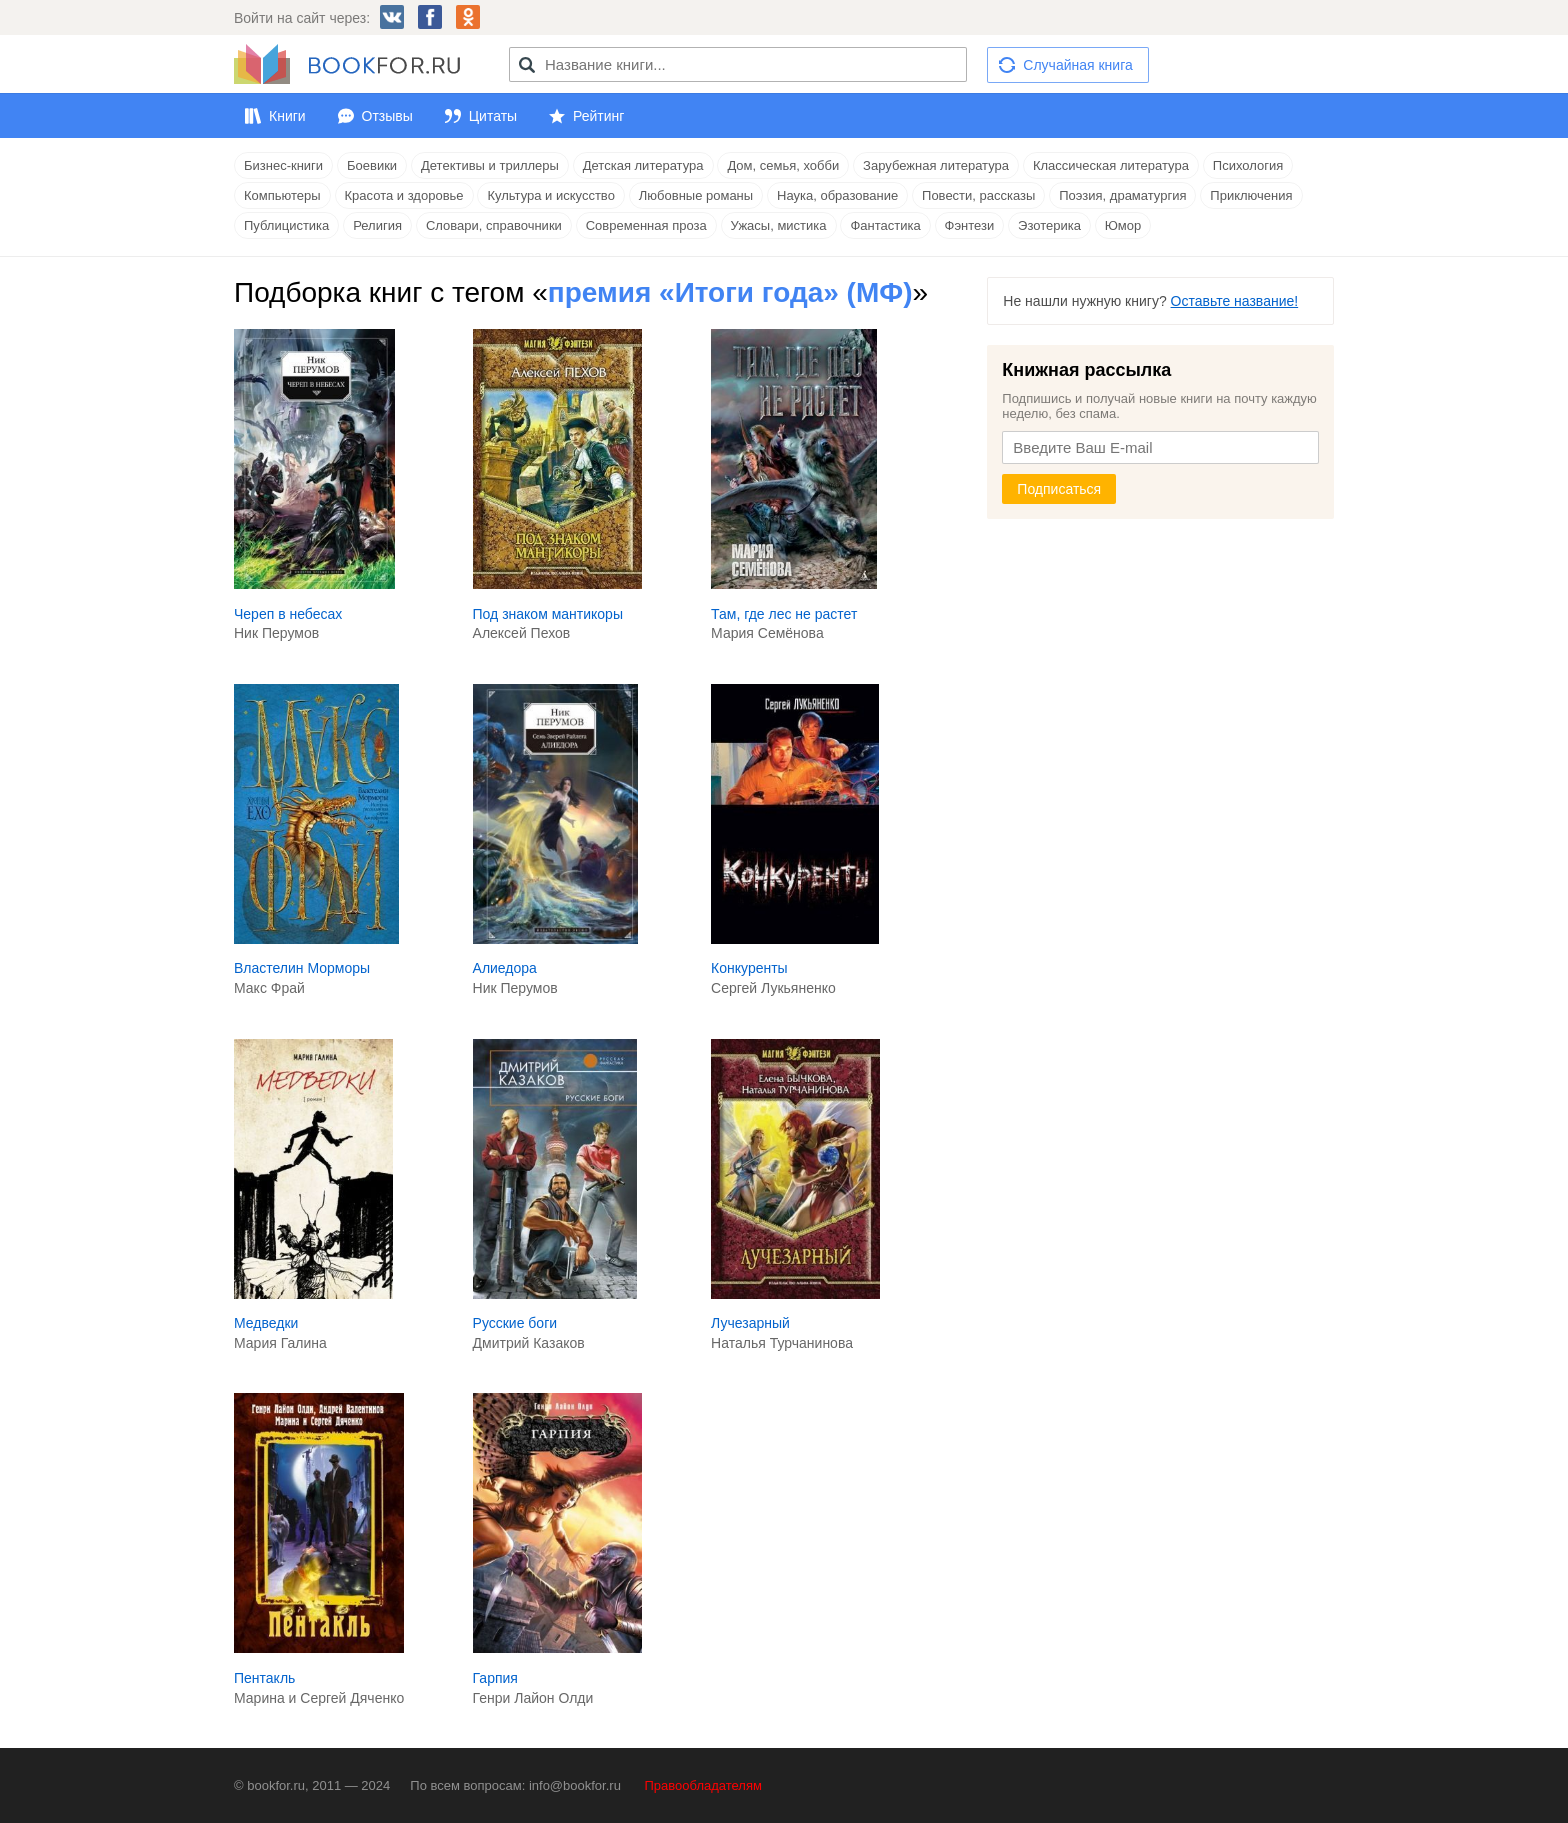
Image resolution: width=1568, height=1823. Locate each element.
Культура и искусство (550, 195)
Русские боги (515, 1323)
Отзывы (387, 116)
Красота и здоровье (404, 195)
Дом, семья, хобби (783, 165)
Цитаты (493, 116)
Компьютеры (282, 195)
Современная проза (646, 225)
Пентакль (264, 1678)
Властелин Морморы (302, 968)
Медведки (266, 1323)
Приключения (1251, 195)
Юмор (1123, 225)
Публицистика (286, 225)
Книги (287, 116)
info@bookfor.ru (575, 1785)
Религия (377, 225)
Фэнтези (970, 225)
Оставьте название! (1235, 301)
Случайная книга (1077, 65)
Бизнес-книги (283, 165)
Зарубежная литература (936, 165)
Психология (1248, 165)
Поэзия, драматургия (1122, 195)
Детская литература (643, 165)
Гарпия (495, 1678)
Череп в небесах (288, 614)
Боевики (372, 165)
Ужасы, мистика (779, 225)
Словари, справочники (494, 225)
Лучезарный (750, 1323)
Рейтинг (598, 116)
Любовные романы (696, 195)
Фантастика (885, 225)
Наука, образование (837, 195)
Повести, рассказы (978, 195)
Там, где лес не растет (784, 614)
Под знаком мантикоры (548, 614)
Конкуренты (749, 968)
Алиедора (505, 968)
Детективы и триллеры (490, 165)
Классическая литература (1111, 165)
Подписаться (1059, 489)
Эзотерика (1049, 225)
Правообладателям (703, 1785)
